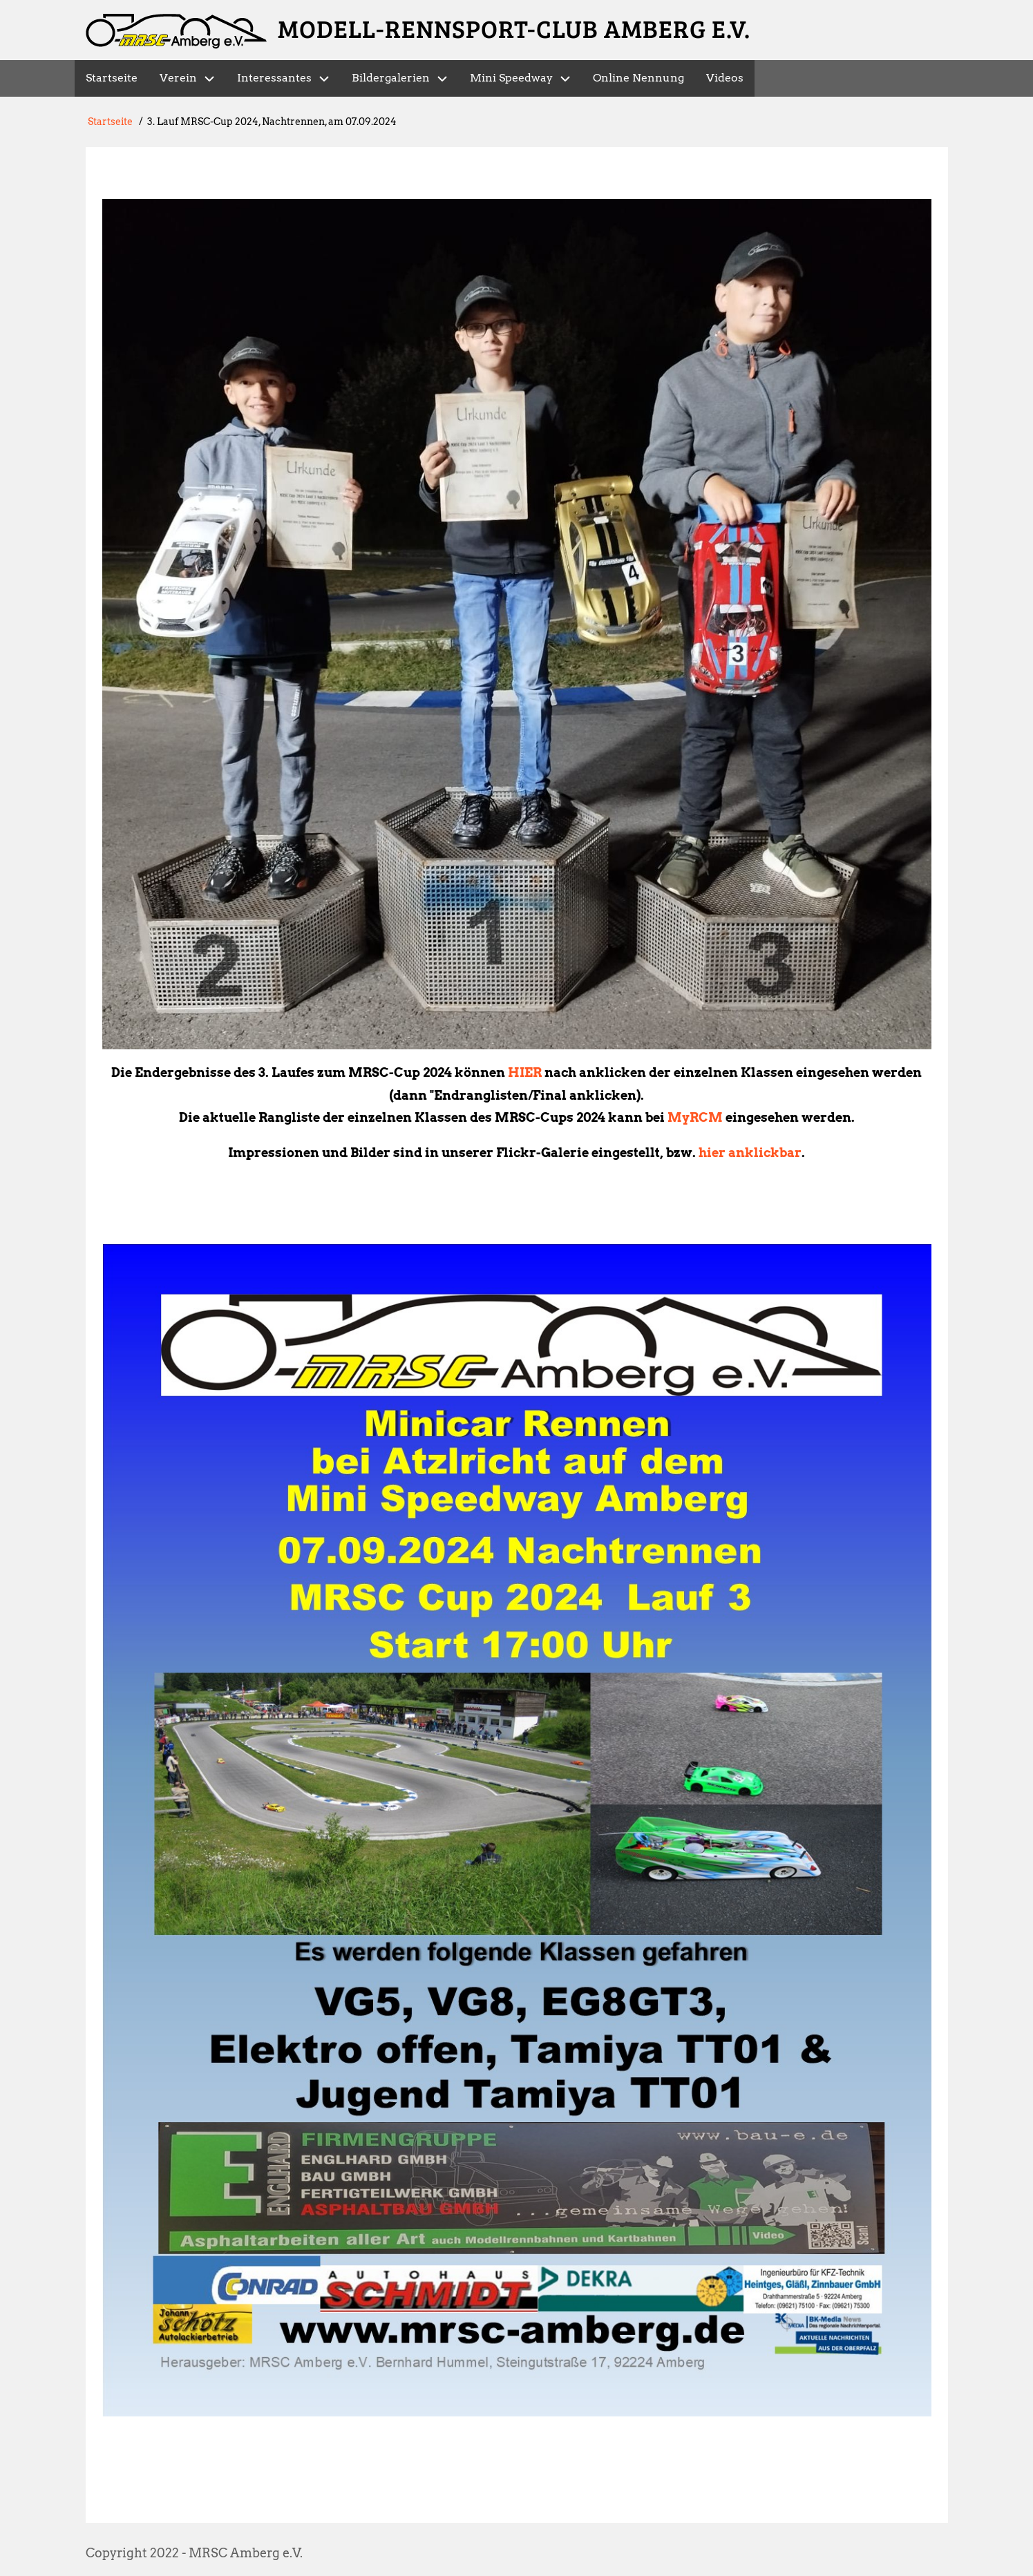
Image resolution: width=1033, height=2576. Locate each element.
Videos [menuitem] (724, 77)
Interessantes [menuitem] (274, 77)
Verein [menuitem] (178, 77)
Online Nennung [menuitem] (638, 77)
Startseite (110, 121)
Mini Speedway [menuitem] (511, 77)
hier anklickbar (750, 1152)
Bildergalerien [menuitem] (391, 77)
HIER (525, 1072)
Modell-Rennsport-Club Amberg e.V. (514, 28)
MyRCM (695, 1117)
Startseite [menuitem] (112, 77)
